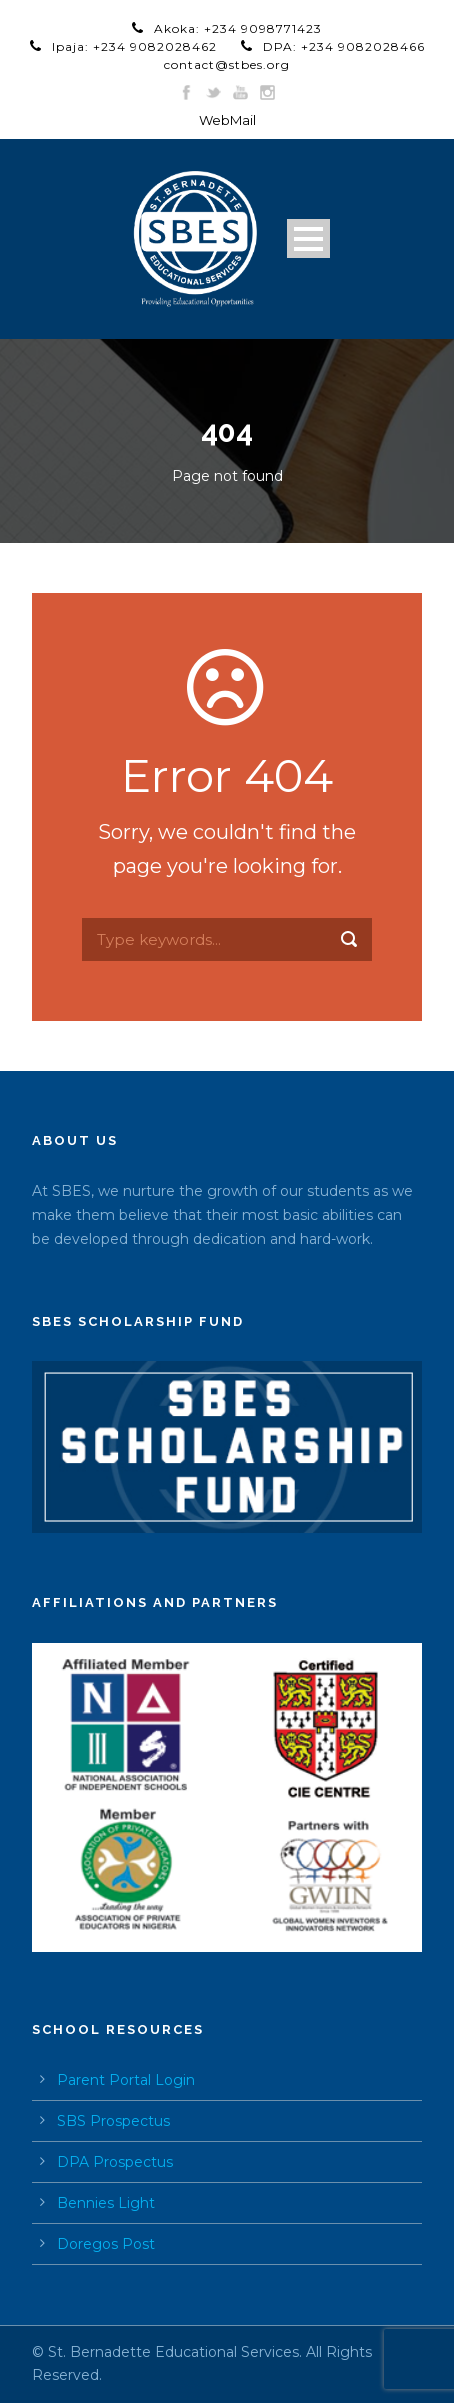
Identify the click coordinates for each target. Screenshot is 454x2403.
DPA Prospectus (115, 2162)
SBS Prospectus (113, 2121)
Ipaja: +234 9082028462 (134, 46)
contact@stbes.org (227, 64)
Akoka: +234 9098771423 (238, 28)
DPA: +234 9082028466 (344, 46)
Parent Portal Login (126, 2080)
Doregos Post (106, 2244)
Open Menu (308, 238)
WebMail (227, 120)
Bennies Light (106, 2203)
